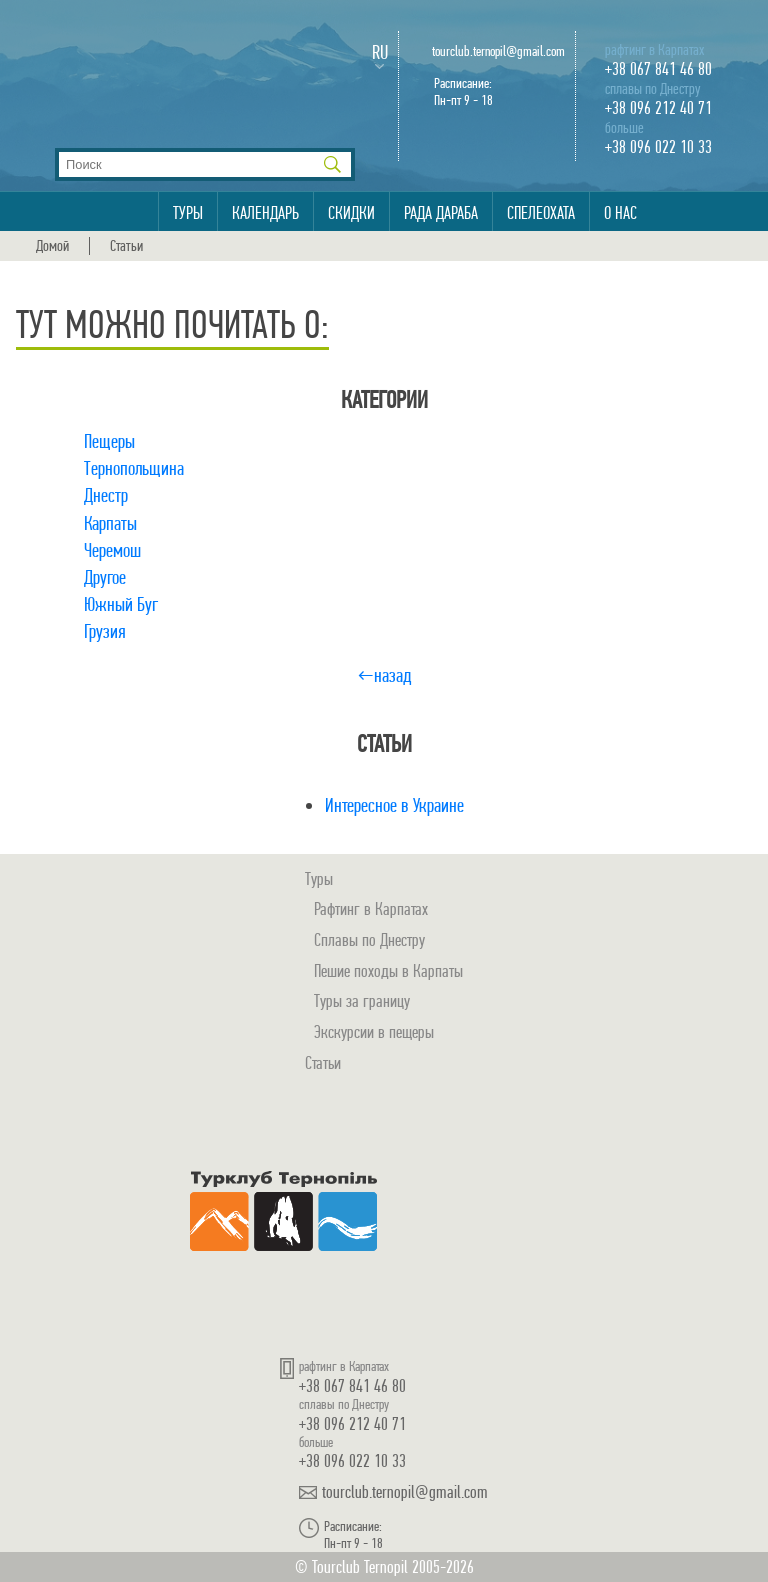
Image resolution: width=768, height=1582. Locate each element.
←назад (384, 675)
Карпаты (110, 523)
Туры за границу (362, 1000)
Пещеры (109, 441)
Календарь (265, 213)
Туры (188, 213)
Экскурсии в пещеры (374, 1031)
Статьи (126, 246)
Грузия (105, 631)
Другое (105, 577)
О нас (620, 213)
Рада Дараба (441, 213)
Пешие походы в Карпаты (388, 970)
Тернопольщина (134, 468)
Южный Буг (121, 604)
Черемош (112, 550)
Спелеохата (541, 213)
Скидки (351, 213)
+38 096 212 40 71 (658, 107)
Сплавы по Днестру (369, 939)
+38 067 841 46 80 (658, 68)
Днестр (106, 495)
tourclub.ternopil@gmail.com (498, 51)
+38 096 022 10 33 (658, 146)
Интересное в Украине (394, 805)
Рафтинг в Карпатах (371, 908)
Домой (52, 246)
